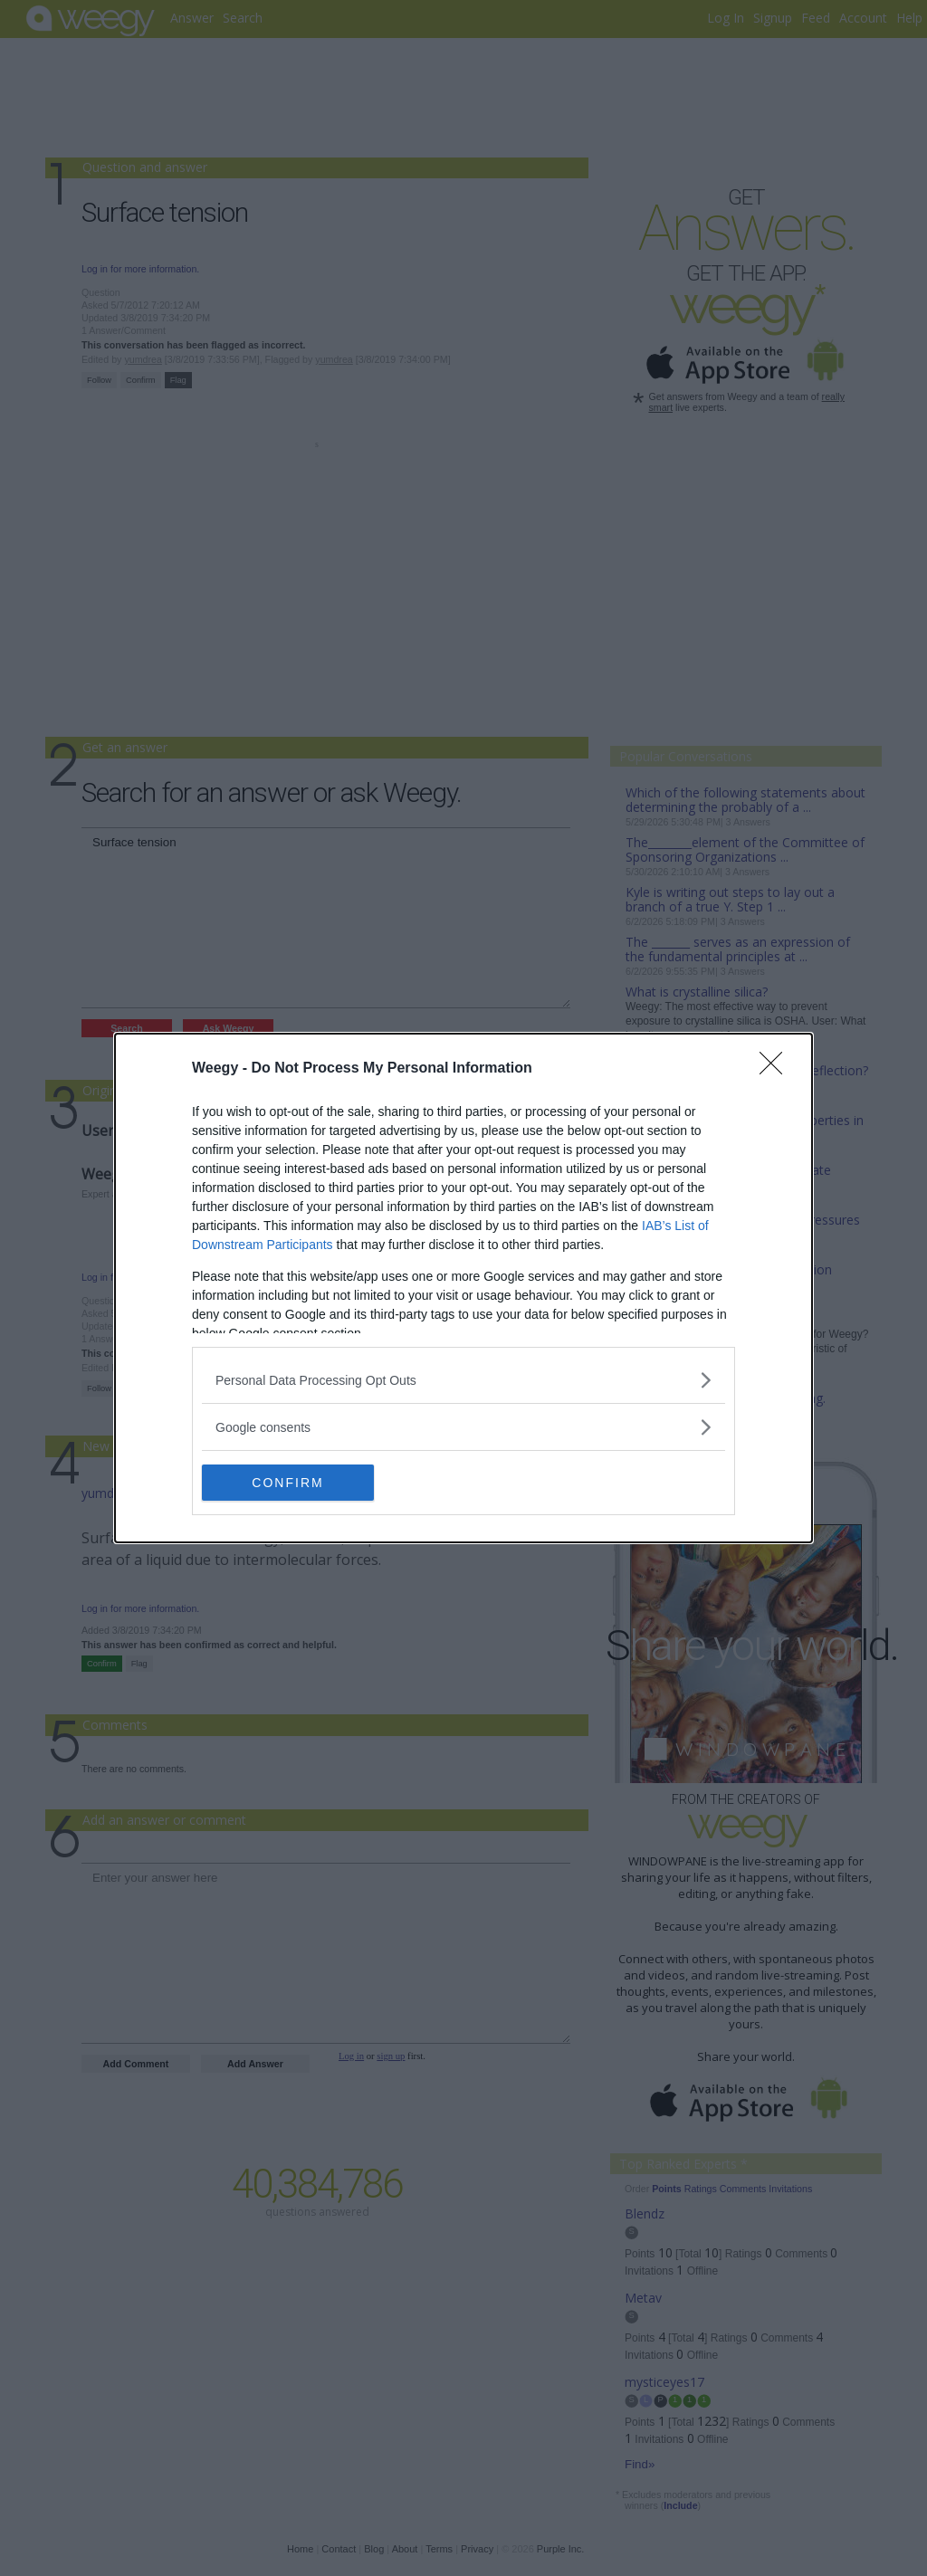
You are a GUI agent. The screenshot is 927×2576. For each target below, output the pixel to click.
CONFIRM (287, 1481)
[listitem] (463, 1379)
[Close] (777, 1069)
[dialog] (463, 1288)
